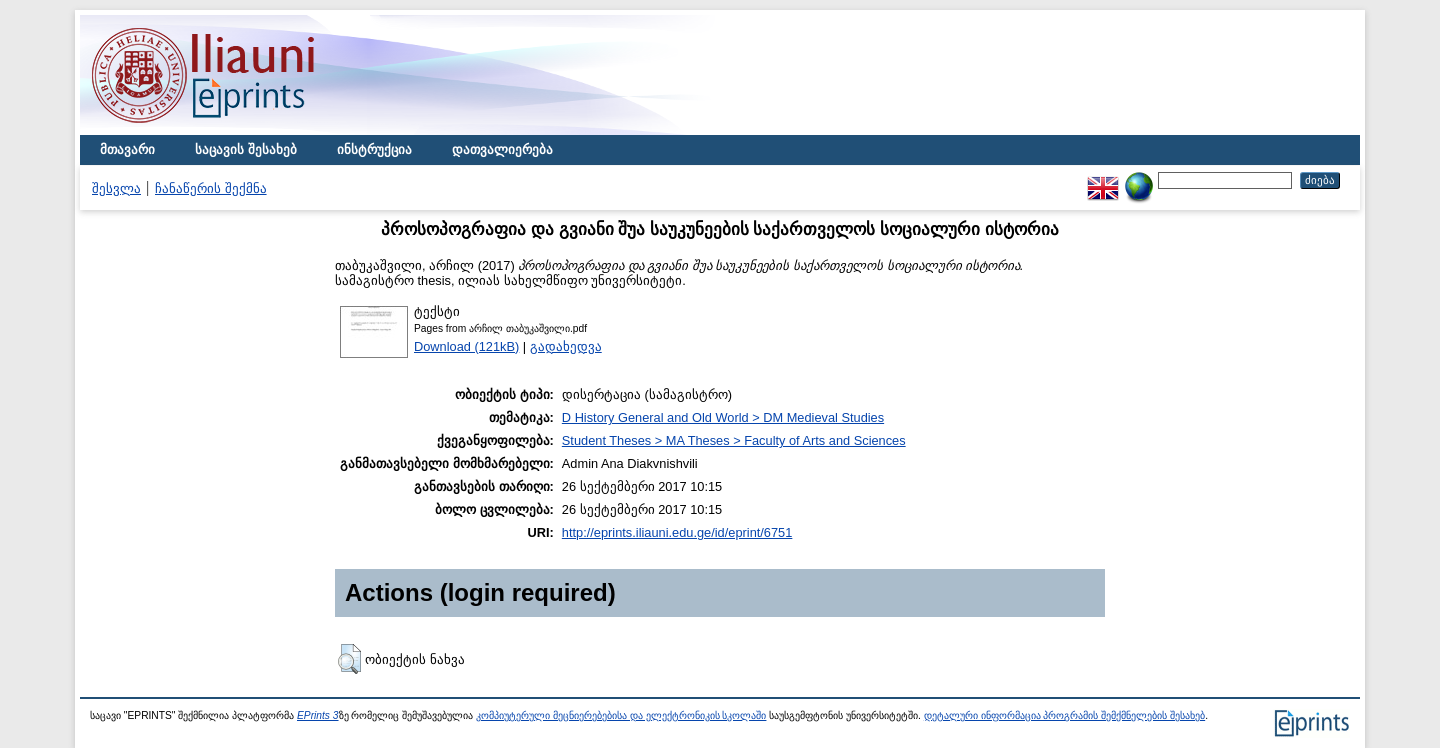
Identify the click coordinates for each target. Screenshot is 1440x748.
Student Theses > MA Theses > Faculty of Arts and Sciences (734, 440)
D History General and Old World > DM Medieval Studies (723, 417)
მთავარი (127, 149)
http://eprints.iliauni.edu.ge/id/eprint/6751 (677, 532)
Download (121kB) (466, 346)
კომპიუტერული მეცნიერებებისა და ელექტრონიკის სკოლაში (621, 715)
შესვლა (116, 188)
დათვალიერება (502, 149)
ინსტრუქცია (374, 149)
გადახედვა (566, 346)
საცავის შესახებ (246, 149)
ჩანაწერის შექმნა (211, 188)
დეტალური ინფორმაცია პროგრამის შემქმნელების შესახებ (1064, 715)
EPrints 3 (318, 715)
